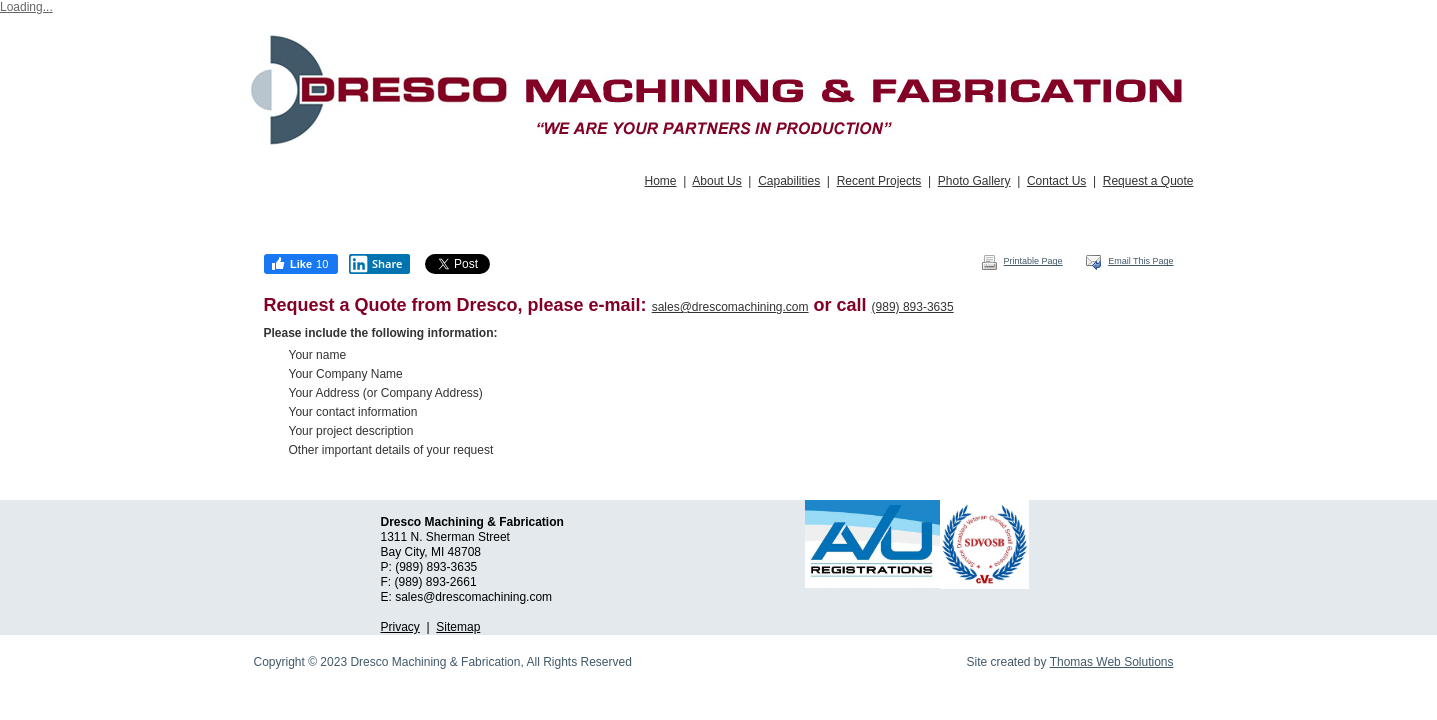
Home (661, 181)
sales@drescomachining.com (730, 307)
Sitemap (458, 627)
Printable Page (1022, 261)
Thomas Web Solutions (1112, 662)
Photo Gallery (974, 181)
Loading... (26, 7)
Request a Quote (1148, 181)
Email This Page (1129, 261)
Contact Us (1056, 181)
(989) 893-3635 (913, 307)
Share (376, 264)
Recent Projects (879, 181)
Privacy (400, 627)
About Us (716, 181)
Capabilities (789, 181)
